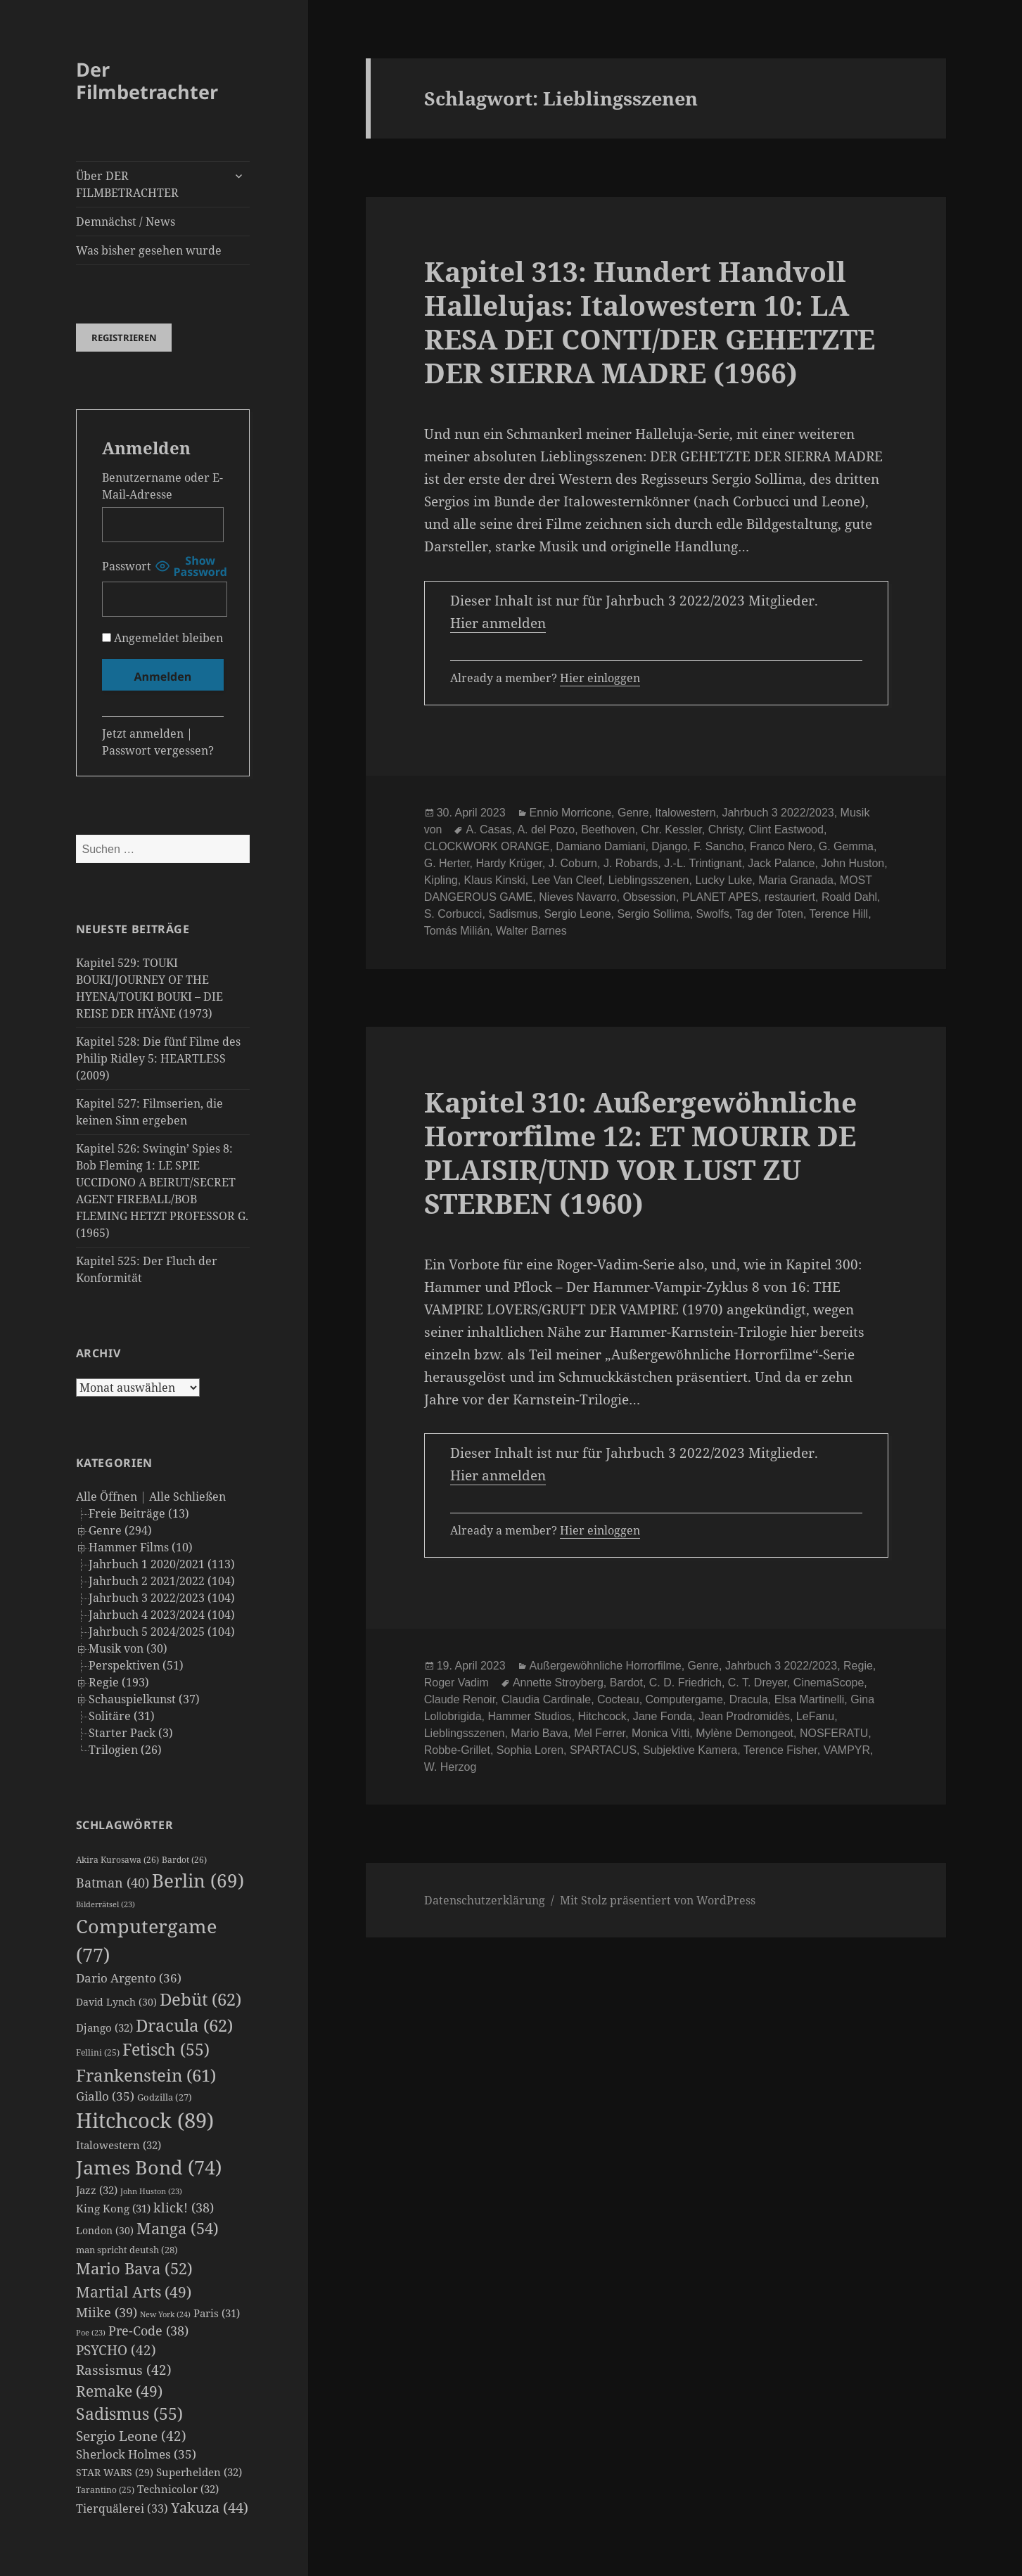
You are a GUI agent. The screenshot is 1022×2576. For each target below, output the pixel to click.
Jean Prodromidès (744, 1716)
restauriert (790, 897)
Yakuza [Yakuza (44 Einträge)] (209, 2507)
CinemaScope (828, 1683)
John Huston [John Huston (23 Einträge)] (151, 2191)
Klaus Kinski (494, 880)
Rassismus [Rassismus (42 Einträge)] (124, 2370)
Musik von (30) (128, 1648)
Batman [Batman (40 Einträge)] (112, 1882)
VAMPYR (847, 1750)
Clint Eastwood (786, 829)
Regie (858, 1666)
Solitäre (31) (122, 1716)
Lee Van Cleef (567, 880)
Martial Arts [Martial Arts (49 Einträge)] (133, 2291)
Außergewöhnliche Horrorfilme (606, 1666)
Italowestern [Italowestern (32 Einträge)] (118, 2145)
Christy (725, 829)
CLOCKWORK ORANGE (487, 846)
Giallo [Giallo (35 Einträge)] (105, 2096)
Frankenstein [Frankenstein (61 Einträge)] (146, 2075)
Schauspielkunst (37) (144, 1699)
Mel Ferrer (599, 1733)
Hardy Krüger (508, 863)
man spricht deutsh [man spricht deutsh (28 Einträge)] (127, 2249)
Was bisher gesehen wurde (149, 250)
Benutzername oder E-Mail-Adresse (162, 486)
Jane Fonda (663, 1716)
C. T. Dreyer (757, 1683)
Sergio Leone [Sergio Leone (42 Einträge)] (131, 2436)
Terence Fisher (780, 1750)
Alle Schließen (187, 1496)
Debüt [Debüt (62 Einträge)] (200, 1999)
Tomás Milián (457, 931)
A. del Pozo (546, 829)
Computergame (684, 1699)
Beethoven (608, 829)
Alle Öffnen (106, 1496)
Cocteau (618, 1699)
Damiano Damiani (600, 846)
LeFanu (815, 1716)
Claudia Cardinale (546, 1699)
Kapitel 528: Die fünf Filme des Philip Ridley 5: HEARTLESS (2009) (158, 1058)
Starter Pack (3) (131, 1733)
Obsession (649, 897)
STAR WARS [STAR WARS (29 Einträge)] (114, 2472)
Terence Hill (839, 914)
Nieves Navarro (577, 897)
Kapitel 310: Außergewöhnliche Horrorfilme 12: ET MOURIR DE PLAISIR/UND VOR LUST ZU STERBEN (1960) (640, 1152)
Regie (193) (119, 1682)
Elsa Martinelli (809, 1699)
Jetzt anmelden (143, 733)
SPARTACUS (603, 1750)
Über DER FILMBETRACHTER (127, 184)
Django (669, 846)
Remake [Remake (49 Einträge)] (119, 2390)
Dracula (748, 1699)
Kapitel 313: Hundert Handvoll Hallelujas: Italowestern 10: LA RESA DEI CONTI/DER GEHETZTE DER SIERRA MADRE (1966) (649, 321)
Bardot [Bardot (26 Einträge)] (184, 1860)
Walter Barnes (531, 931)
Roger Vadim (456, 1683)
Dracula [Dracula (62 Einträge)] (184, 2025)
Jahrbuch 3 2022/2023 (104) (162, 1598)
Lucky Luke (723, 880)
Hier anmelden (498, 623)
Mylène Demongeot (744, 1733)
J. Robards (630, 863)
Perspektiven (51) (136, 1665)
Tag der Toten (769, 914)
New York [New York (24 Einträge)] (165, 2314)
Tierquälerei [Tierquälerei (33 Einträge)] (122, 2508)
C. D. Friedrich (685, 1683)
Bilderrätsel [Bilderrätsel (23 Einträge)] (105, 1904)
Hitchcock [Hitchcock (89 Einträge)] (145, 2120)
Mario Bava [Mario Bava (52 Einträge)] (134, 2268)
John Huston (852, 863)
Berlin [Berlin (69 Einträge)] (198, 1880)
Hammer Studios (529, 1716)
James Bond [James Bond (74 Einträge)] (149, 2167)
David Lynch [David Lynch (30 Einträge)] (116, 2001)
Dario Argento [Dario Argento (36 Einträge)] (128, 1978)
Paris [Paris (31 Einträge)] (216, 2313)
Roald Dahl (849, 897)
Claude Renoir (459, 1699)
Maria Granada (795, 880)
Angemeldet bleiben (162, 638)
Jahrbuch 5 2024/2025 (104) (162, 1631)
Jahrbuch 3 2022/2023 (777, 813)
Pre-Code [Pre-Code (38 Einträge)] (148, 2330)
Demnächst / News (125, 221)
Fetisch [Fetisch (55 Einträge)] (166, 2050)
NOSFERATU (834, 1733)
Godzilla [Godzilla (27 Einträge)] (164, 2097)
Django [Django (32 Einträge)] (104, 2027)
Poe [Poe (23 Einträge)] (91, 2333)
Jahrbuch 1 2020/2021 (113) (162, 1564)
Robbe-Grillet (457, 1750)
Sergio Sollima (654, 914)
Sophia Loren (530, 1750)
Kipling (441, 880)
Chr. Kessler (671, 829)
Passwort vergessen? (158, 750)
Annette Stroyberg (558, 1683)
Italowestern (685, 813)
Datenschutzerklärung (484, 1900)
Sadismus (512, 914)
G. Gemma (846, 846)
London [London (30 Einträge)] (105, 2230)
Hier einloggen (600, 678)
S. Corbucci (453, 914)
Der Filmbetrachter (147, 80)
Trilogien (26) (125, 1749)
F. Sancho (718, 846)
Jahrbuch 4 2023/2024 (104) (162, 1614)
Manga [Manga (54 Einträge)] (177, 2228)
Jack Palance (781, 863)
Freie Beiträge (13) (139, 1513)
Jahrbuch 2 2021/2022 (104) (162, 1581)
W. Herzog (450, 1767)
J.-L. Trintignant (702, 863)
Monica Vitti (660, 1733)
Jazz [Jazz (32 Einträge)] (96, 2190)
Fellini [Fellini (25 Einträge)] (98, 2052)
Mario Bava (539, 1733)
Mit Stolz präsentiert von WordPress (657, 1900)
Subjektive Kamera (690, 1750)
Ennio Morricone (571, 813)
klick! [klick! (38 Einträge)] (183, 2207)
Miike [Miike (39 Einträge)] (106, 2312)
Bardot (626, 1683)
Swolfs (712, 914)
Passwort (126, 566)
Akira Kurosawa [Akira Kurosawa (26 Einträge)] (117, 1860)
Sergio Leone (577, 914)
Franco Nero (781, 846)
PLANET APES (720, 897)
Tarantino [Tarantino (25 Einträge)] (105, 2490)
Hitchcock (601, 1716)
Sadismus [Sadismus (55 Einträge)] (129, 2414)
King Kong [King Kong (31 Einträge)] (113, 2208)
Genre (633, 813)
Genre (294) (120, 1530)
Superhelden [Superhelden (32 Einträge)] (199, 2472)
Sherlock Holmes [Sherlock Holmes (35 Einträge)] (136, 2454)
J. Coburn (573, 863)
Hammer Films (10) (141, 1547)
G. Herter (447, 863)
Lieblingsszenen (648, 880)
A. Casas (488, 829)
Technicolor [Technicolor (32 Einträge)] (178, 2489)
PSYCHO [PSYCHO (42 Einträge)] (116, 2350)
